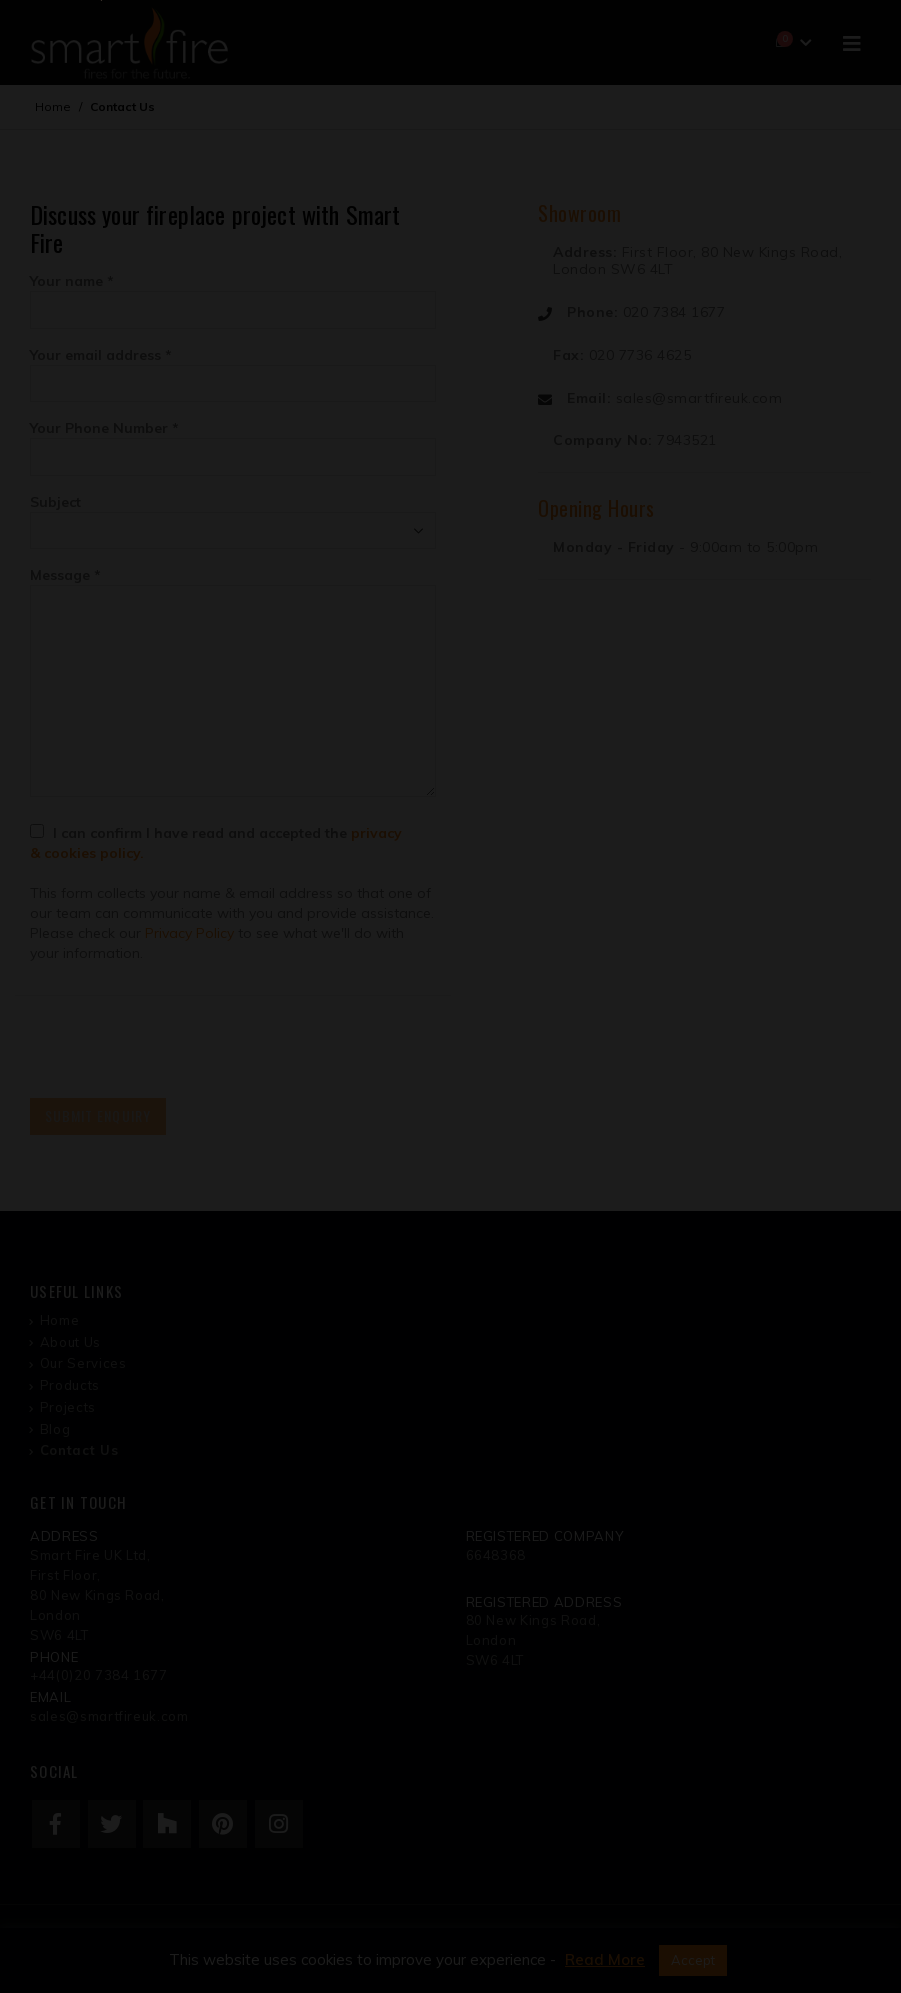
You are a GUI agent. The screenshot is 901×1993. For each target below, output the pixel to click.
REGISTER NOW (639, 1153)
